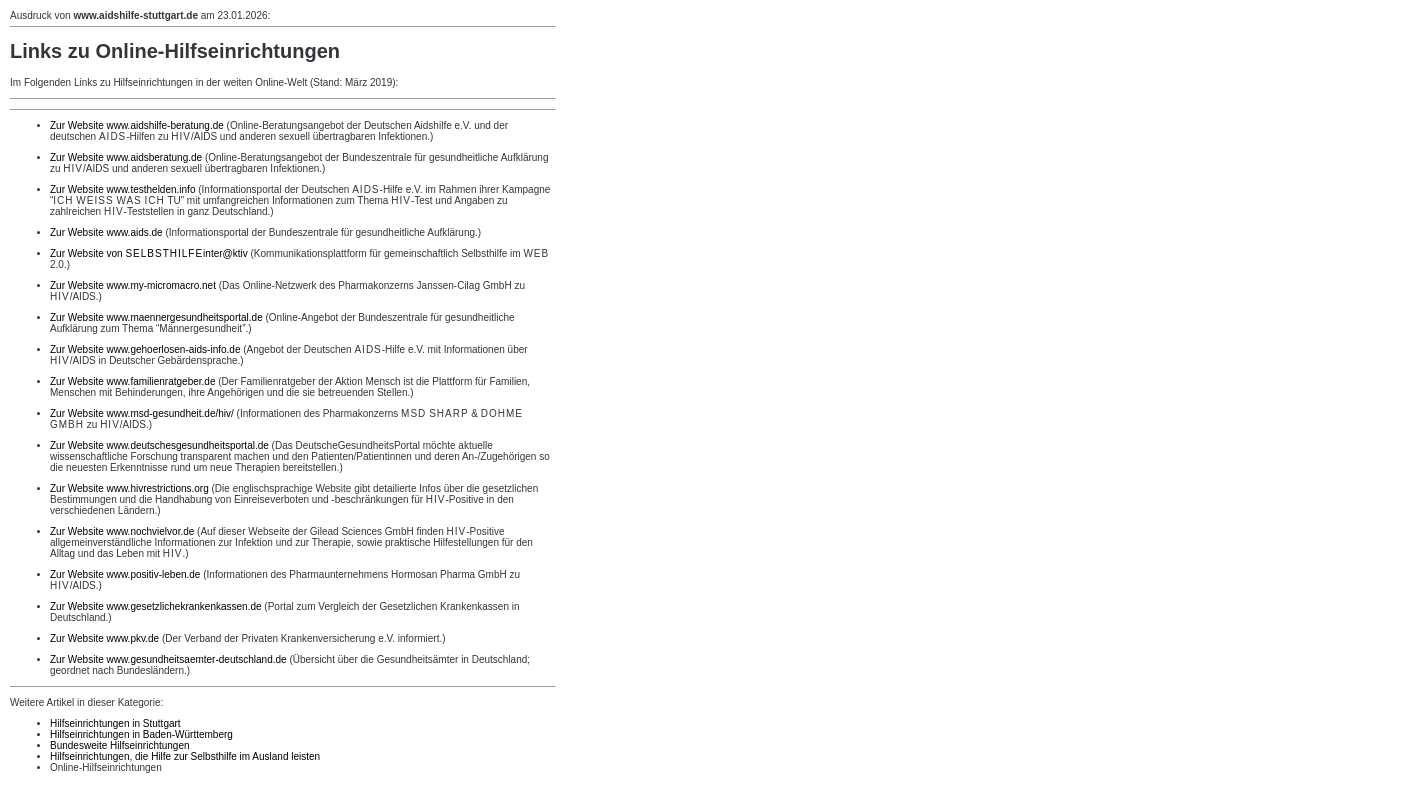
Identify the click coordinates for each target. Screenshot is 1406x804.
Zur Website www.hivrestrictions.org (129, 488)
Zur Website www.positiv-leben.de (125, 574)
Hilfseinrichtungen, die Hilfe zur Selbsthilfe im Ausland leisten (185, 756)
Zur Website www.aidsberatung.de (126, 157)
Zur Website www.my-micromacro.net (133, 285)
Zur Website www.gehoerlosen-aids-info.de (145, 349)
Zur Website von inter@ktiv (149, 253)
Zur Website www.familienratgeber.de (132, 381)
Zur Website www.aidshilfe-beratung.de (137, 125)
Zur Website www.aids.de (106, 232)
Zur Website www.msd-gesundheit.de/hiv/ (142, 413)
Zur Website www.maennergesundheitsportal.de (156, 317)
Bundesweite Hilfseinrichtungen (120, 745)
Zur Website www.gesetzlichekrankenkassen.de (156, 606)
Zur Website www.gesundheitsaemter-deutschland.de (168, 659)
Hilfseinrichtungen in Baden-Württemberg (141, 734)
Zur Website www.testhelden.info (122, 189)
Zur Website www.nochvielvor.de (122, 531)
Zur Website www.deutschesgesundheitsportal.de (159, 445)
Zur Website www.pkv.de (104, 638)
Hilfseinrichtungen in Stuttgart (115, 723)
